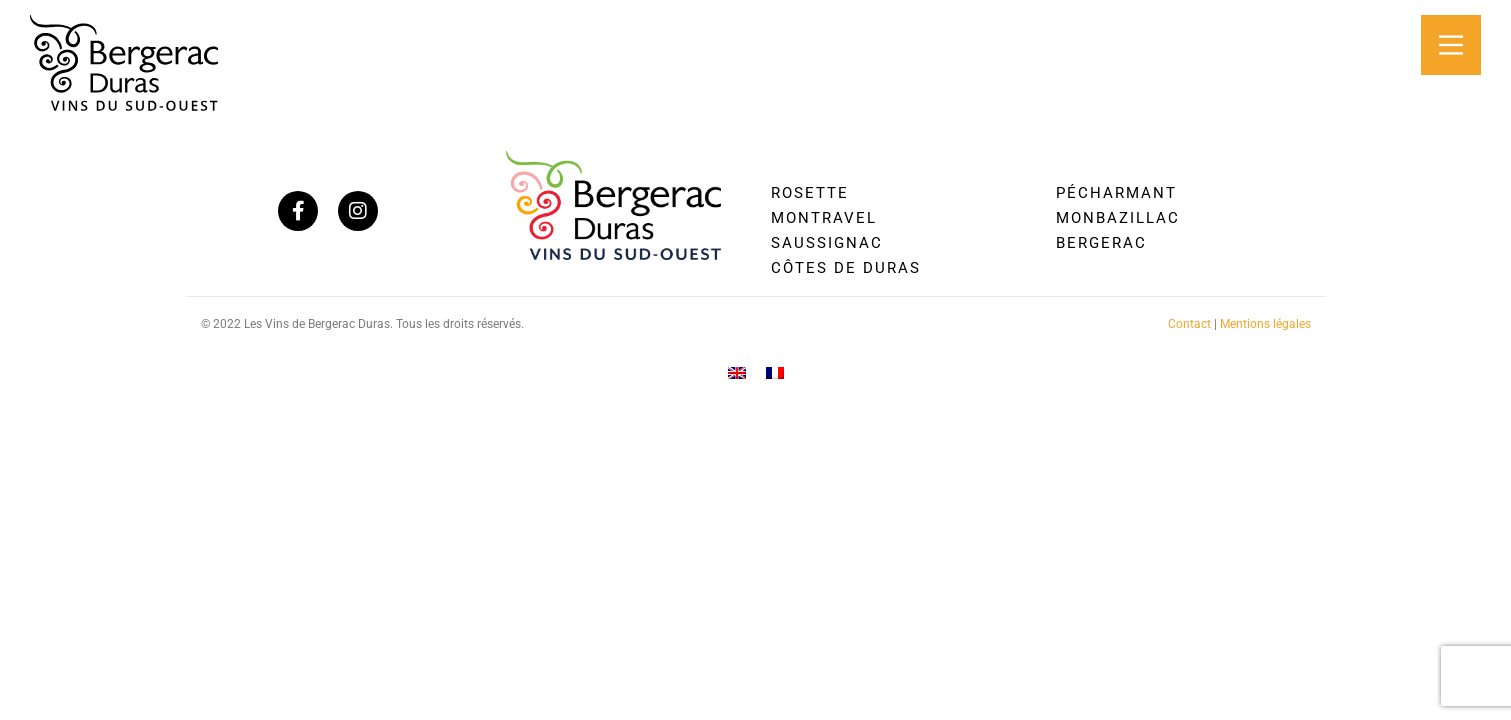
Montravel (824, 218)
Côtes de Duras (846, 268)
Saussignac (827, 243)
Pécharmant (1116, 193)
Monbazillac (1118, 218)
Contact (1189, 324)
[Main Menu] (1451, 45)
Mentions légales (1265, 324)
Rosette (810, 193)
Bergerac (1101, 243)
